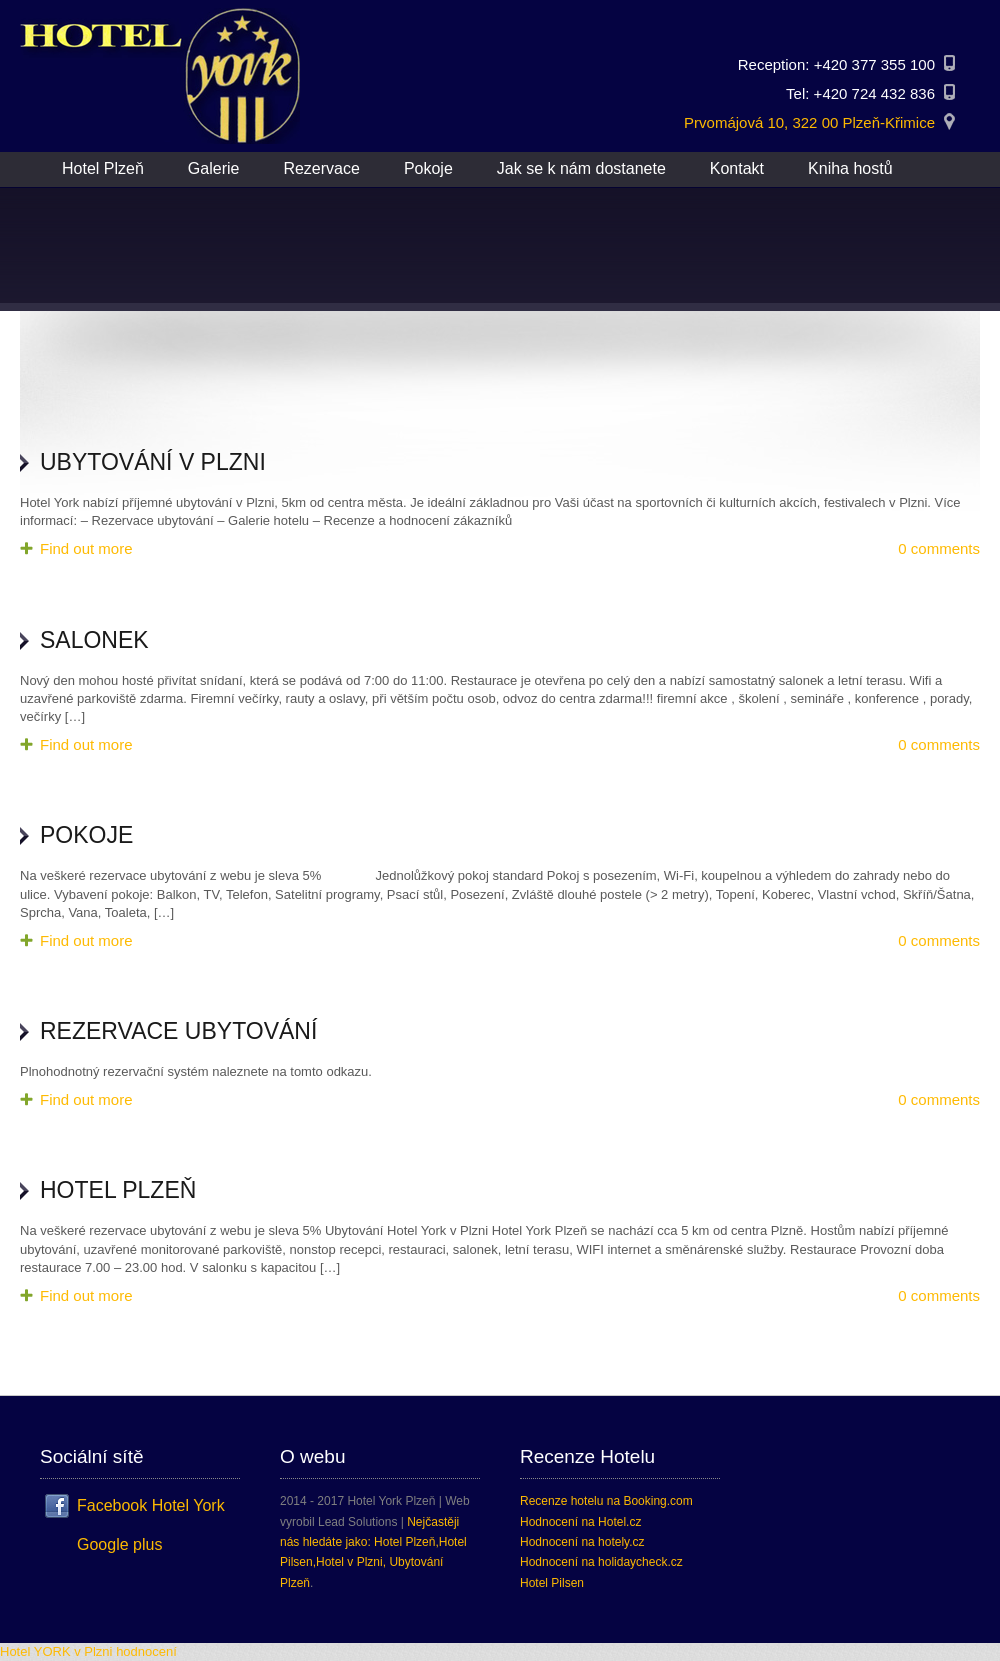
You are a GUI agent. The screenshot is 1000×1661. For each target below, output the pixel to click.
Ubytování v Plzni (153, 462)
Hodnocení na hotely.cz (582, 1542)
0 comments (939, 548)
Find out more (86, 548)
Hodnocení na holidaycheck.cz (601, 1562)
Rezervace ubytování (178, 1031)
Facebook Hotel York (151, 1505)
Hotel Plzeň (118, 1190)
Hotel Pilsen (552, 1583)
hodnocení (146, 1651)
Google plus (119, 1544)
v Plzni (93, 1651)
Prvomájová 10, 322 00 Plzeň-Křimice (809, 122)
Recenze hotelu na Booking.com (606, 1501)
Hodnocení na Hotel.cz (580, 1522)
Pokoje (86, 835)
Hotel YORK (35, 1651)
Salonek (94, 640)
